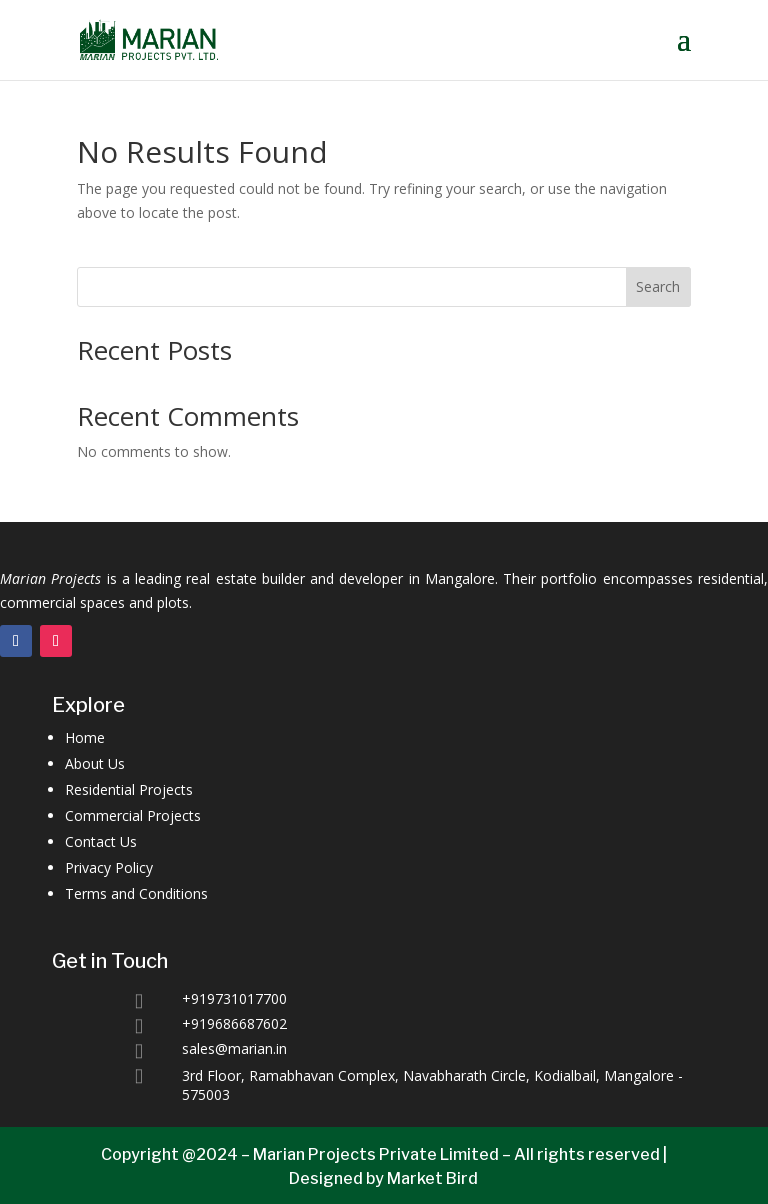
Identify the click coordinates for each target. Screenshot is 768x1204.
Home (85, 737)
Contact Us (101, 841)
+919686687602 (234, 1023)
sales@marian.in (234, 1048)
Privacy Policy (109, 867)
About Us (95, 763)
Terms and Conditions (136, 893)
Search (658, 286)
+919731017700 (234, 998)
